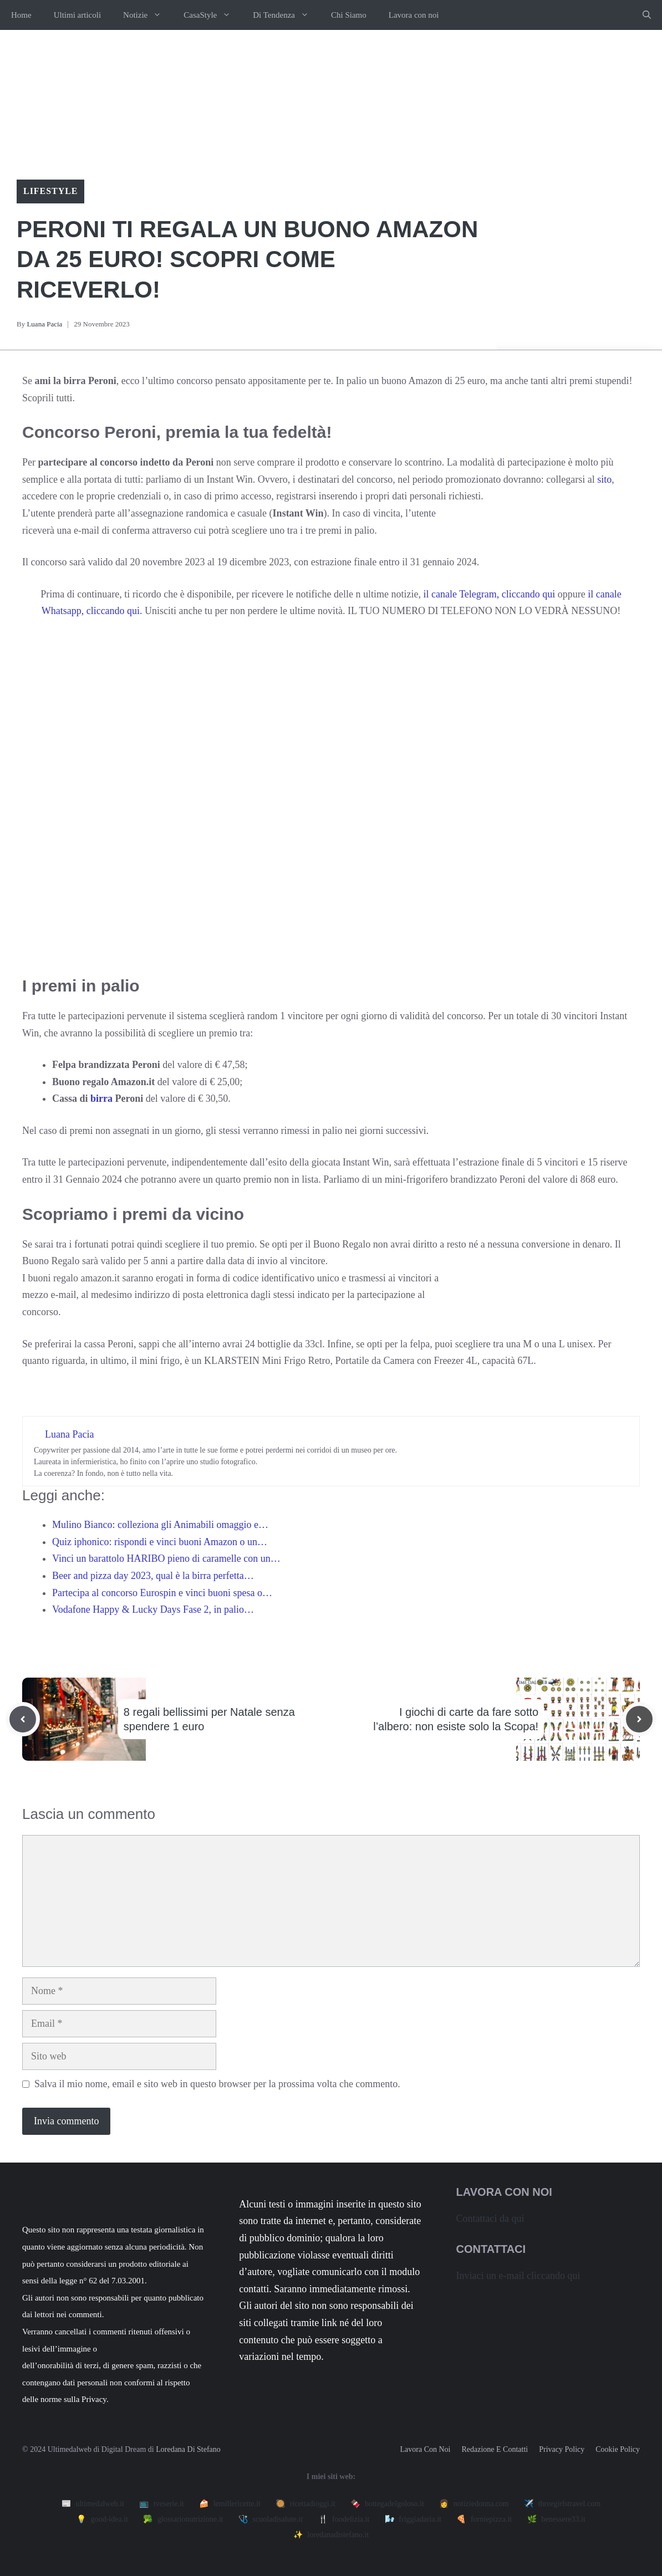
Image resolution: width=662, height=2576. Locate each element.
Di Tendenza (286, 15)
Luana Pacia (44, 324)
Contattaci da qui (490, 2218)
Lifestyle (50, 191)
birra (101, 1098)
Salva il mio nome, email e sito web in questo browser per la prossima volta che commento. (217, 2083)
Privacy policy (561, 2449)
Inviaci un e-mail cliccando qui (518, 2275)
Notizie (147, 15)
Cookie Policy (617, 2449)
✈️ (562, 2504)
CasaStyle (213, 15)
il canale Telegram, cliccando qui (490, 594)
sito (604, 479)
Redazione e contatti (494, 2449)
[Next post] (639, 1719)
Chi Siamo (348, 15)
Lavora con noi (414, 15)
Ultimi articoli (77, 15)
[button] (647, 15)
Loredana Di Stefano (188, 2449)
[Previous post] (23, 1719)
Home (21, 15)
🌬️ (413, 2519)
